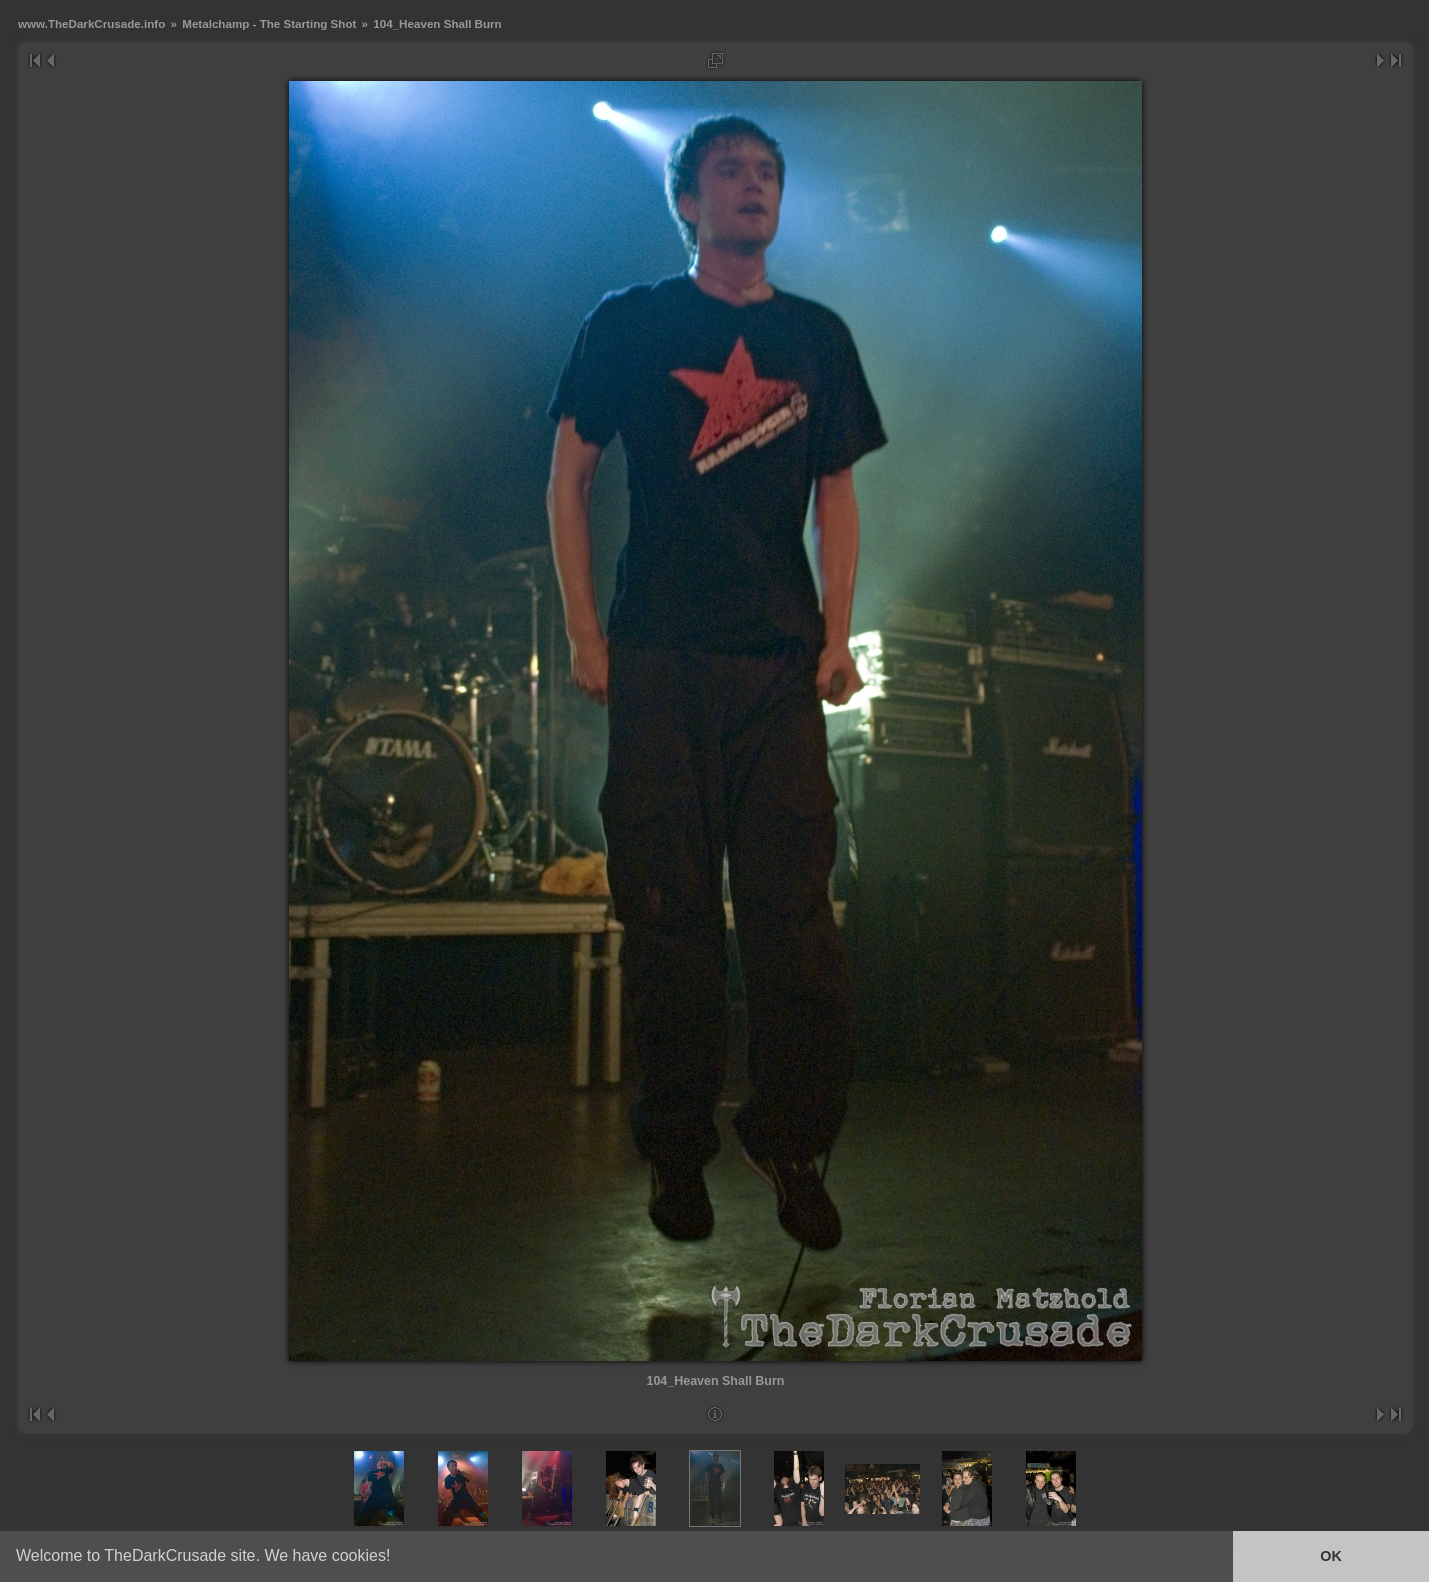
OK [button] (1331, 1556)
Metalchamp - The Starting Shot (269, 23)
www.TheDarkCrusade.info (91, 23)
